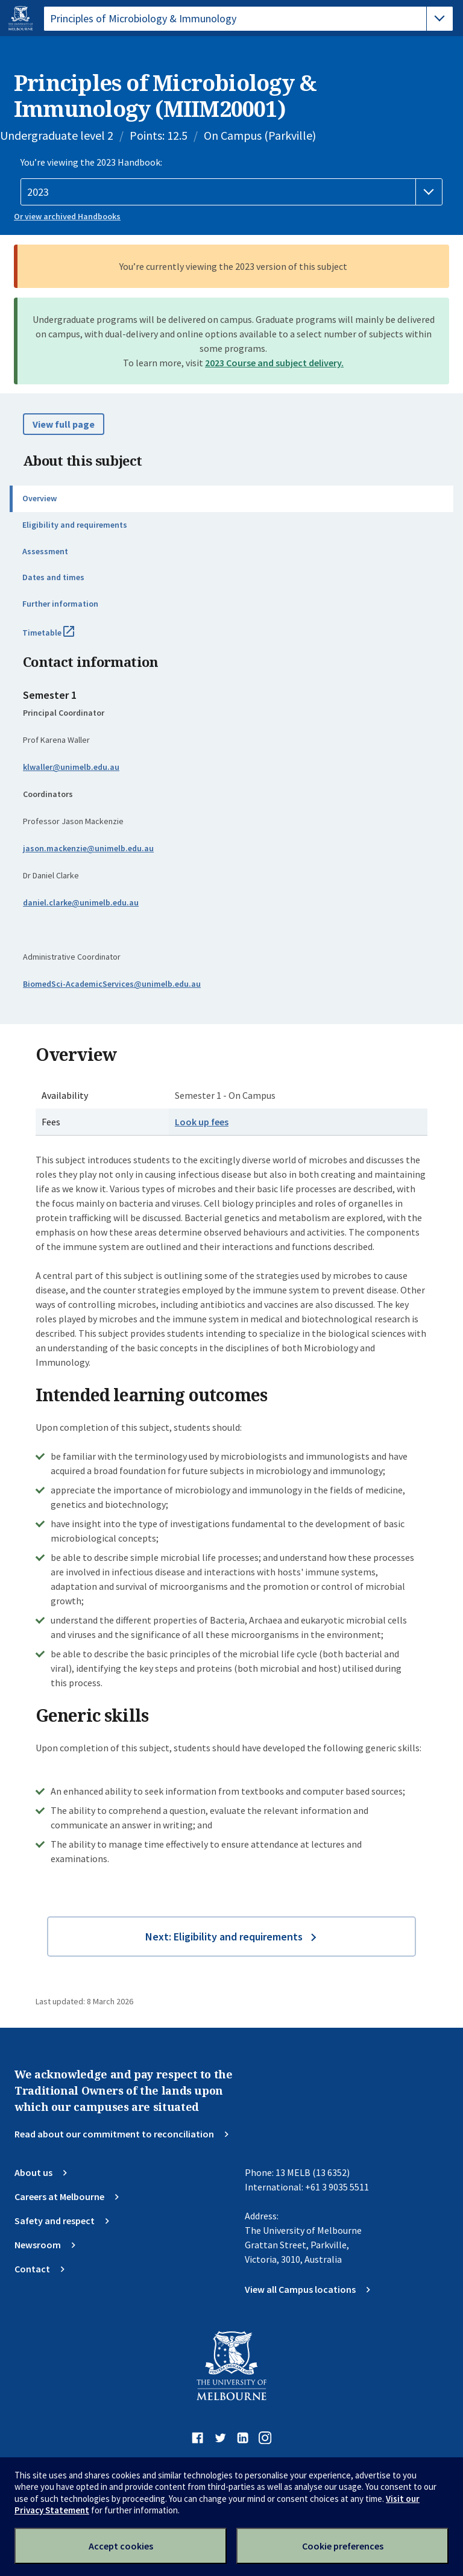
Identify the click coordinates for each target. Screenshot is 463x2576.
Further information (60, 603)
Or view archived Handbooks (67, 216)
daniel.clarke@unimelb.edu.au (81, 902)
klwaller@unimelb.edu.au (71, 767)
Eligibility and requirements (74, 524)
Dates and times (53, 577)
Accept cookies (121, 2546)
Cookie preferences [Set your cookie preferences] (342, 2546)
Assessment (45, 551)
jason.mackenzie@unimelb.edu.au (88, 848)
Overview (39, 498)
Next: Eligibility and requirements (224, 1936)
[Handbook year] (231, 192)
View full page (64, 424)
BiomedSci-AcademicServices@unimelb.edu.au (112, 984)
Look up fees (201, 1122)
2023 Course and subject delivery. (274, 363)
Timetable (61, 637)
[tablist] (248, 19)
